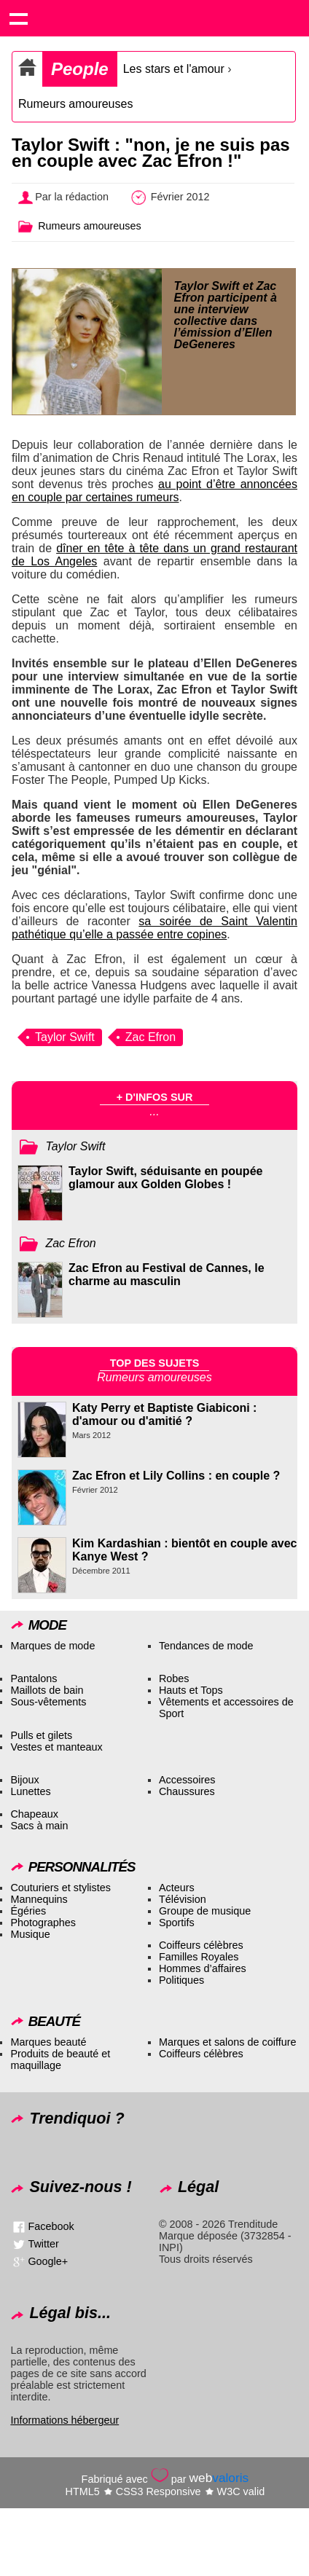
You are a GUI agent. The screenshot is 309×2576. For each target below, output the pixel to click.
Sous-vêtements (48, 1702)
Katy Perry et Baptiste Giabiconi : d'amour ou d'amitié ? (164, 1414)
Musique (30, 1934)
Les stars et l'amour (173, 69)
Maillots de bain (46, 1690)
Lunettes (30, 1791)
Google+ (48, 2260)
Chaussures (187, 1791)
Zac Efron (150, 1037)
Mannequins (38, 1899)
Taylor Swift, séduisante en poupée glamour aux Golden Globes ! (165, 1177)
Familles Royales (199, 1957)
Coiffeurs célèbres (201, 1945)
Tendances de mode (206, 1646)
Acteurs (177, 1887)
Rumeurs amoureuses (75, 104)
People (80, 69)
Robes (174, 1678)
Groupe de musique (205, 1911)
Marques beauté (48, 2042)
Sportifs (177, 1922)
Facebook (51, 2225)
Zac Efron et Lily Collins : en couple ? (176, 1475)
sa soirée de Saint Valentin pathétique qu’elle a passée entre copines (154, 928)
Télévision (182, 1899)
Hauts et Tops (191, 1690)
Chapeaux (34, 1814)
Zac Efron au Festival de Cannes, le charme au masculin (167, 1274)
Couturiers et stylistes (60, 1887)
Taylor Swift (65, 1037)
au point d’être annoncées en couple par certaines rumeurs (154, 490)
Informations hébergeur (64, 2420)
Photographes (43, 1922)
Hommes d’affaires (202, 1968)
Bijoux (24, 1780)
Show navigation (18, 18)
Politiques (181, 1980)
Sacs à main (39, 1825)
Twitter (43, 2243)
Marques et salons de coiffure (228, 2042)
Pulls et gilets (41, 1735)
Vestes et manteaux (56, 1747)
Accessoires (187, 1780)
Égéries (28, 1911)
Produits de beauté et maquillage (60, 2059)
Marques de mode (52, 1646)
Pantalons (33, 1678)
